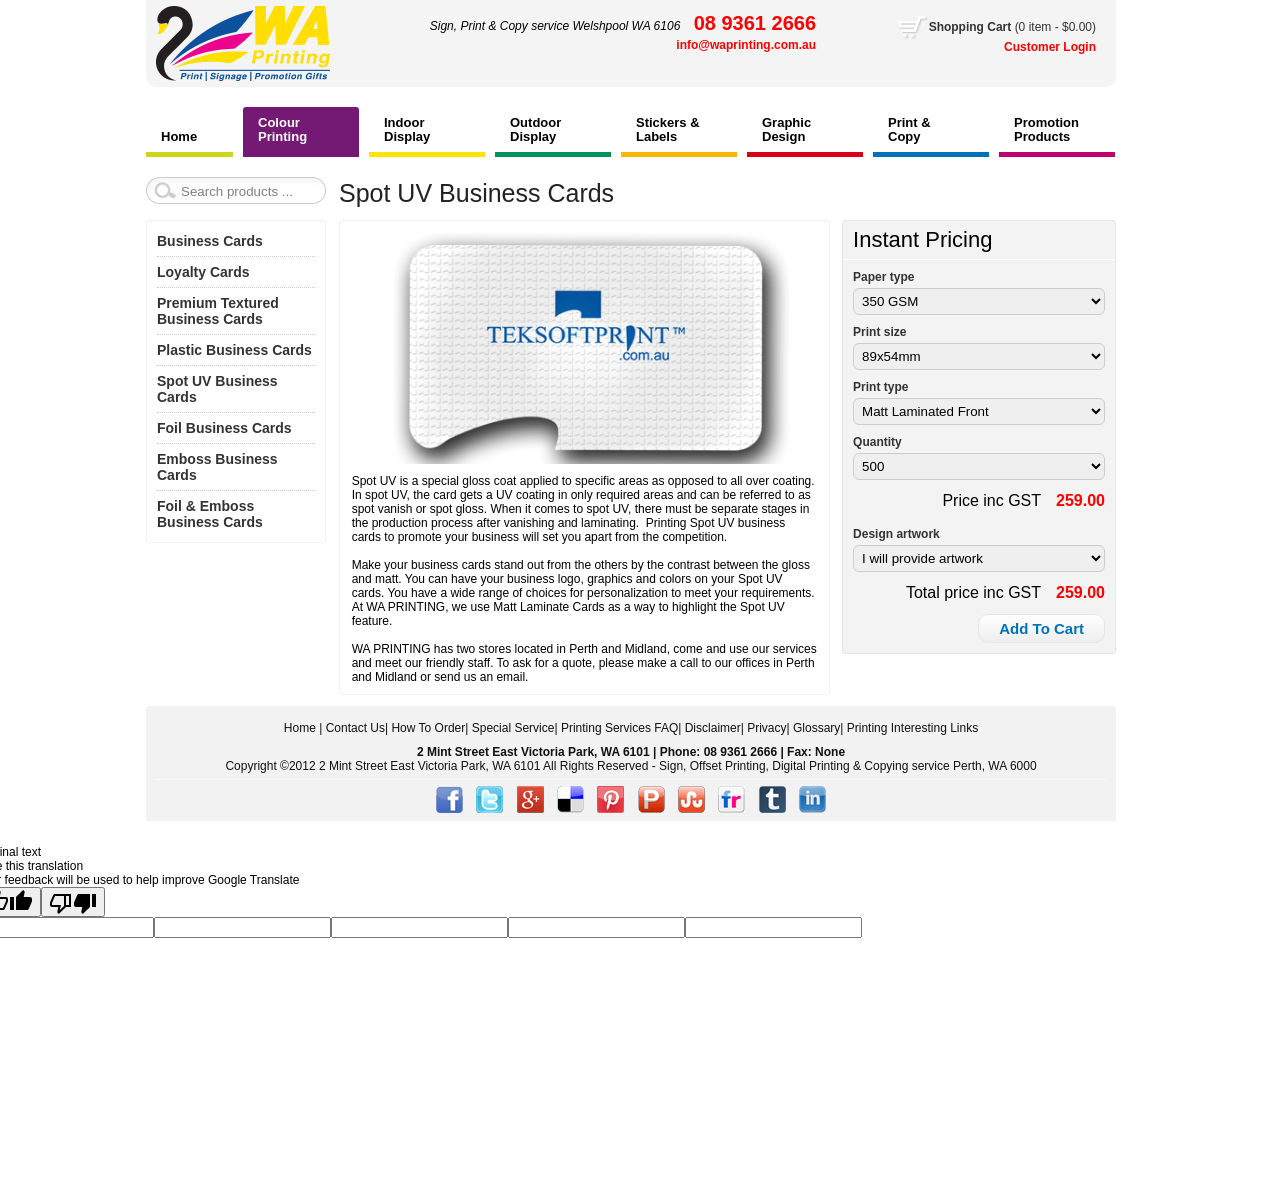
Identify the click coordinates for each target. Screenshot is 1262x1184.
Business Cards (210, 241)
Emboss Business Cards (217, 467)
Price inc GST (991, 500)
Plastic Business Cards (234, 350)
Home (300, 728)
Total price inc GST (973, 592)
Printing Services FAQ (619, 728)
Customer (1033, 47)
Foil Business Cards (224, 428)
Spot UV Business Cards (217, 389)
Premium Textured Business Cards (218, 311)
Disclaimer (713, 728)
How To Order (428, 728)
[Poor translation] (73, 902)
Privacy (766, 728)
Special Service (513, 728)
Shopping (958, 27)
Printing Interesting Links (912, 728)
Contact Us (355, 728)
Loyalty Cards (203, 272)
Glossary (816, 728)
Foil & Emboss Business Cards (210, 514)
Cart (1012, 27)
